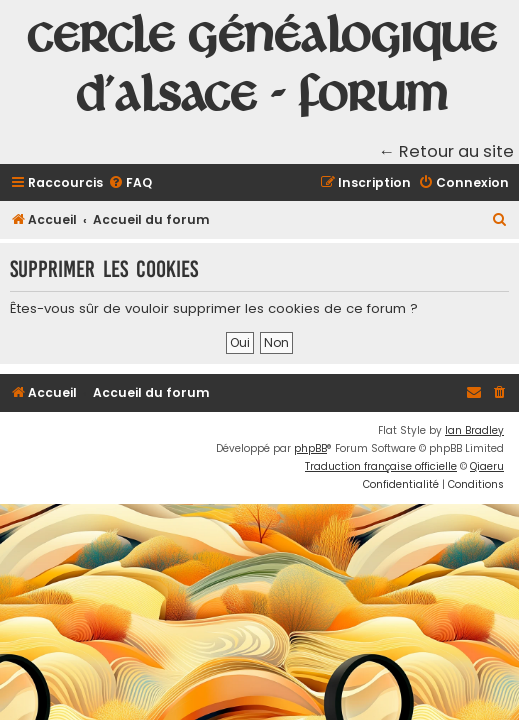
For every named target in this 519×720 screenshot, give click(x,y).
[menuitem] (130, 183)
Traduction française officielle (381, 466)
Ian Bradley (474, 430)
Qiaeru (487, 466)
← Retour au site (447, 151)
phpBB (310, 448)
